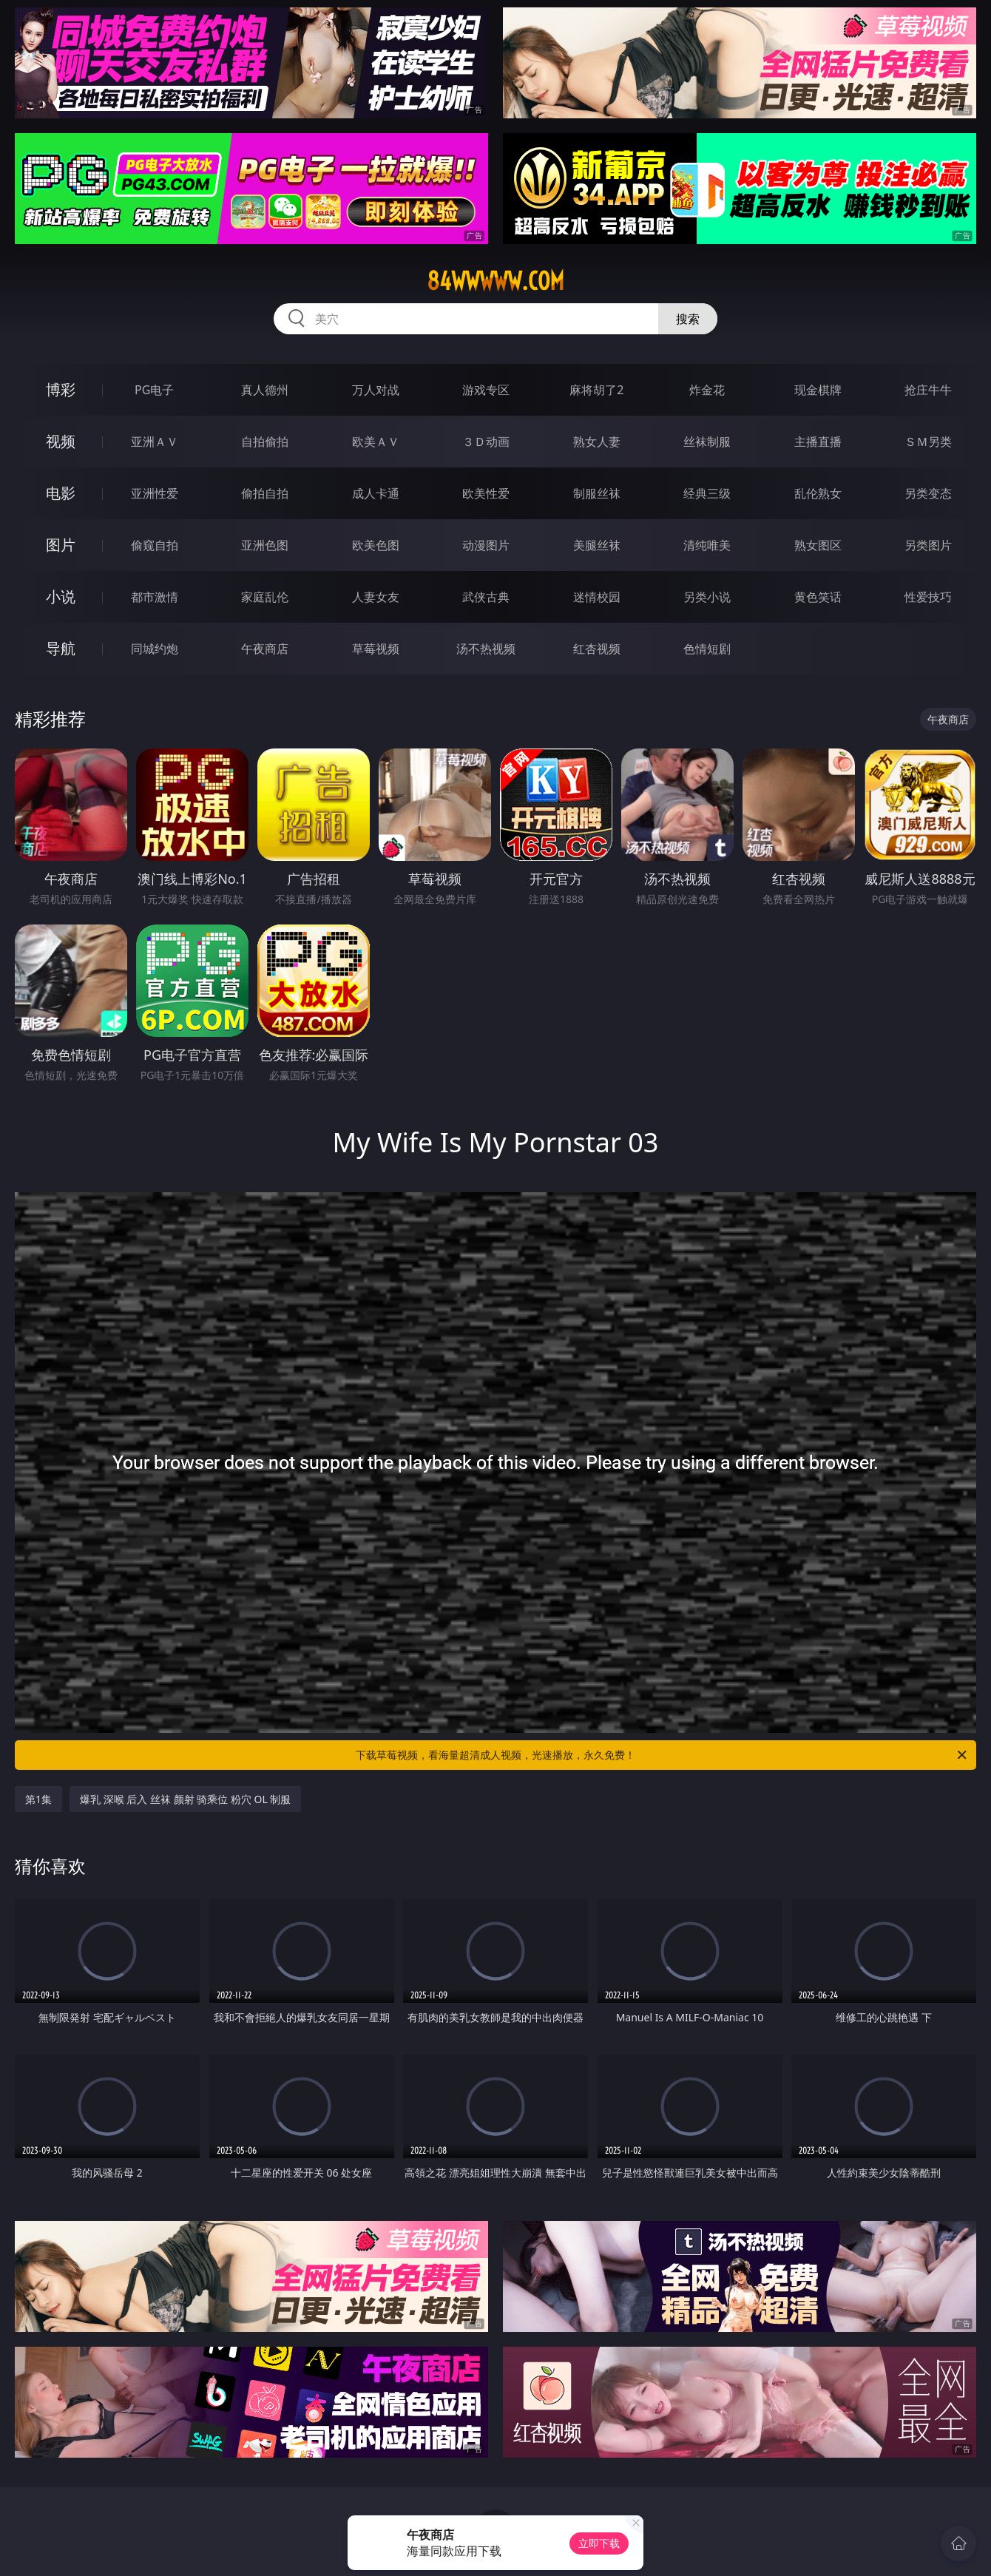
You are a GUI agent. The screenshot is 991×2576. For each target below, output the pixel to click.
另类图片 (928, 545)
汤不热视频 (485, 648)
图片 (60, 545)
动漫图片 (486, 545)
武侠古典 (486, 597)
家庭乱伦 (264, 597)
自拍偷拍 (264, 441)
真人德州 (264, 390)
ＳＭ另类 (928, 441)
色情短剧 (707, 648)
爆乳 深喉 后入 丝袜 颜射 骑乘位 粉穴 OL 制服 (185, 1799)
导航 (60, 648)
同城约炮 (154, 648)
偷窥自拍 (154, 545)
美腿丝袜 (596, 545)
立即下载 (599, 2543)
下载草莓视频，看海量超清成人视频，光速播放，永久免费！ (662, 1755)
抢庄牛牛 (928, 390)
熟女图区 (818, 545)
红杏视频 (596, 648)
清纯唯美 (707, 545)
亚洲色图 (264, 545)
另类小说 (707, 597)
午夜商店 (264, 648)
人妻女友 (375, 597)
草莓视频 (375, 648)
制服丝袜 (596, 493)
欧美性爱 (486, 493)
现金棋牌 (818, 390)
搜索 (688, 319)
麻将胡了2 (596, 390)
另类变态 (928, 493)
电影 (60, 493)
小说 (60, 596)
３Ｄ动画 (486, 441)
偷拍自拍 (264, 493)
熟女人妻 (596, 441)
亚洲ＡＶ (154, 441)
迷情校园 (596, 597)
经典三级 (707, 493)
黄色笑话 (818, 597)
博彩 (60, 389)
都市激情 (154, 597)
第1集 (38, 1799)
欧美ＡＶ (375, 441)
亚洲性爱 (154, 493)
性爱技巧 (928, 597)
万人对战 (375, 390)
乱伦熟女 (818, 493)
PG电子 (154, 390)
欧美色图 (375, 545)
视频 (60, 441)
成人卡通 (375, 493)
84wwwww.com (495, 281)
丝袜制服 (707, 441)
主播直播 (818, 441)
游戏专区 (486, 390)
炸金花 (707, 390)
